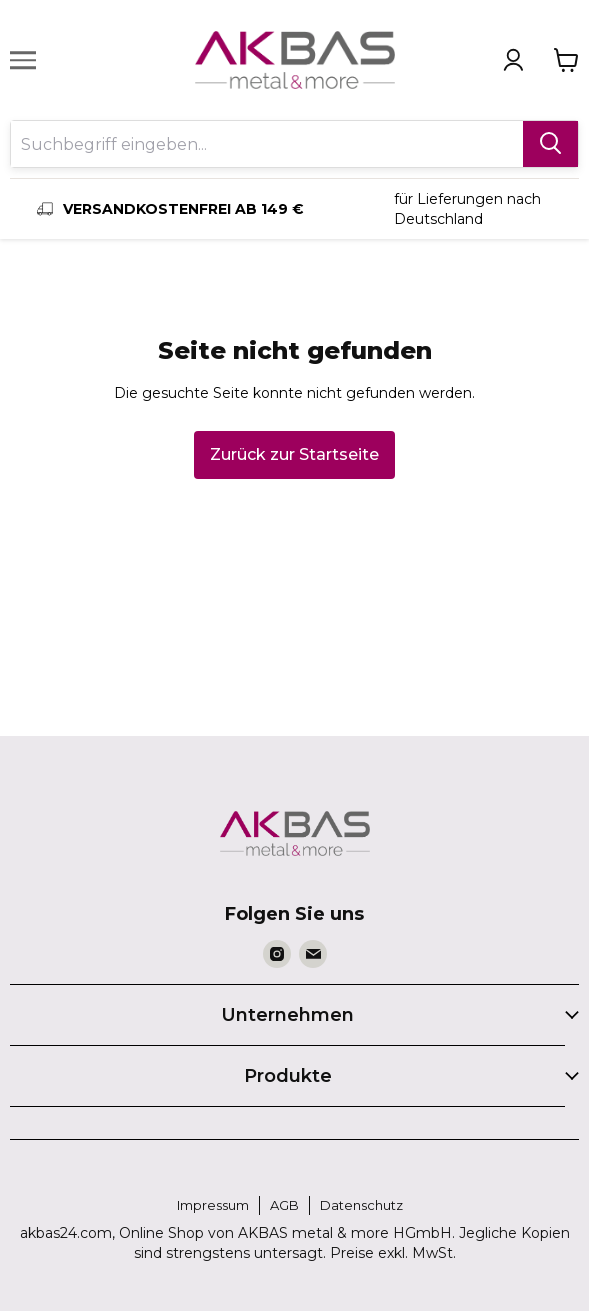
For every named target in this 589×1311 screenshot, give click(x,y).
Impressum (213, 1205)
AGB (284, 1205)
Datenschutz (361, 1205)
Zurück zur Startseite (294, 454)
